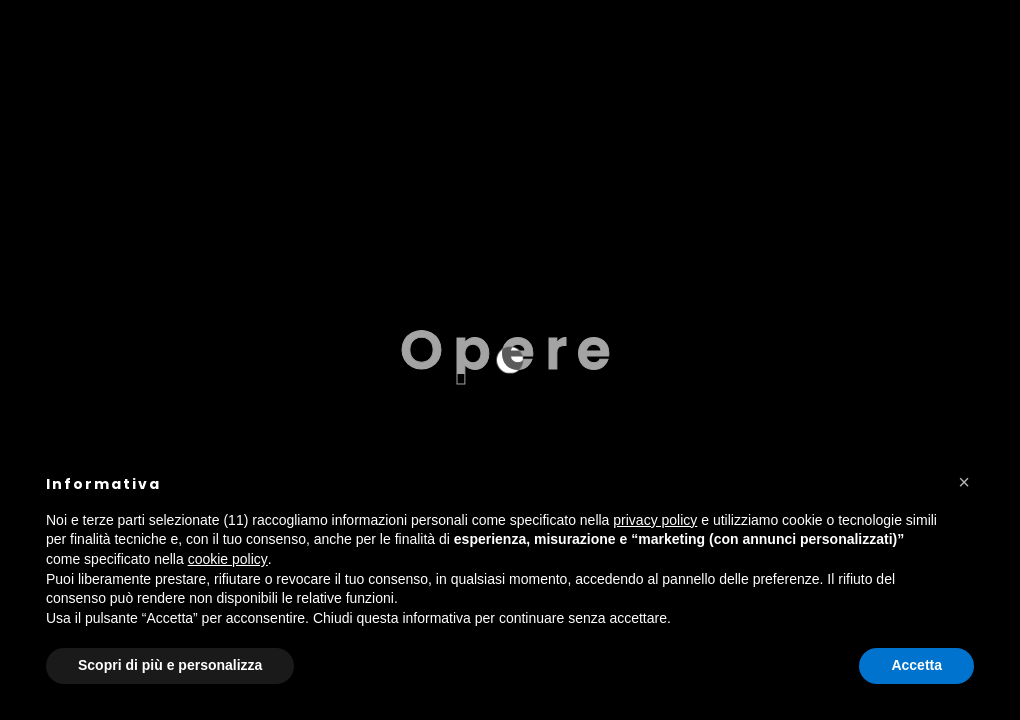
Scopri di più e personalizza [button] (170, 665)
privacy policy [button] (655, 520)
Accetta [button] (916, 665)
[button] (964, 482)
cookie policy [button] (228, 559)
